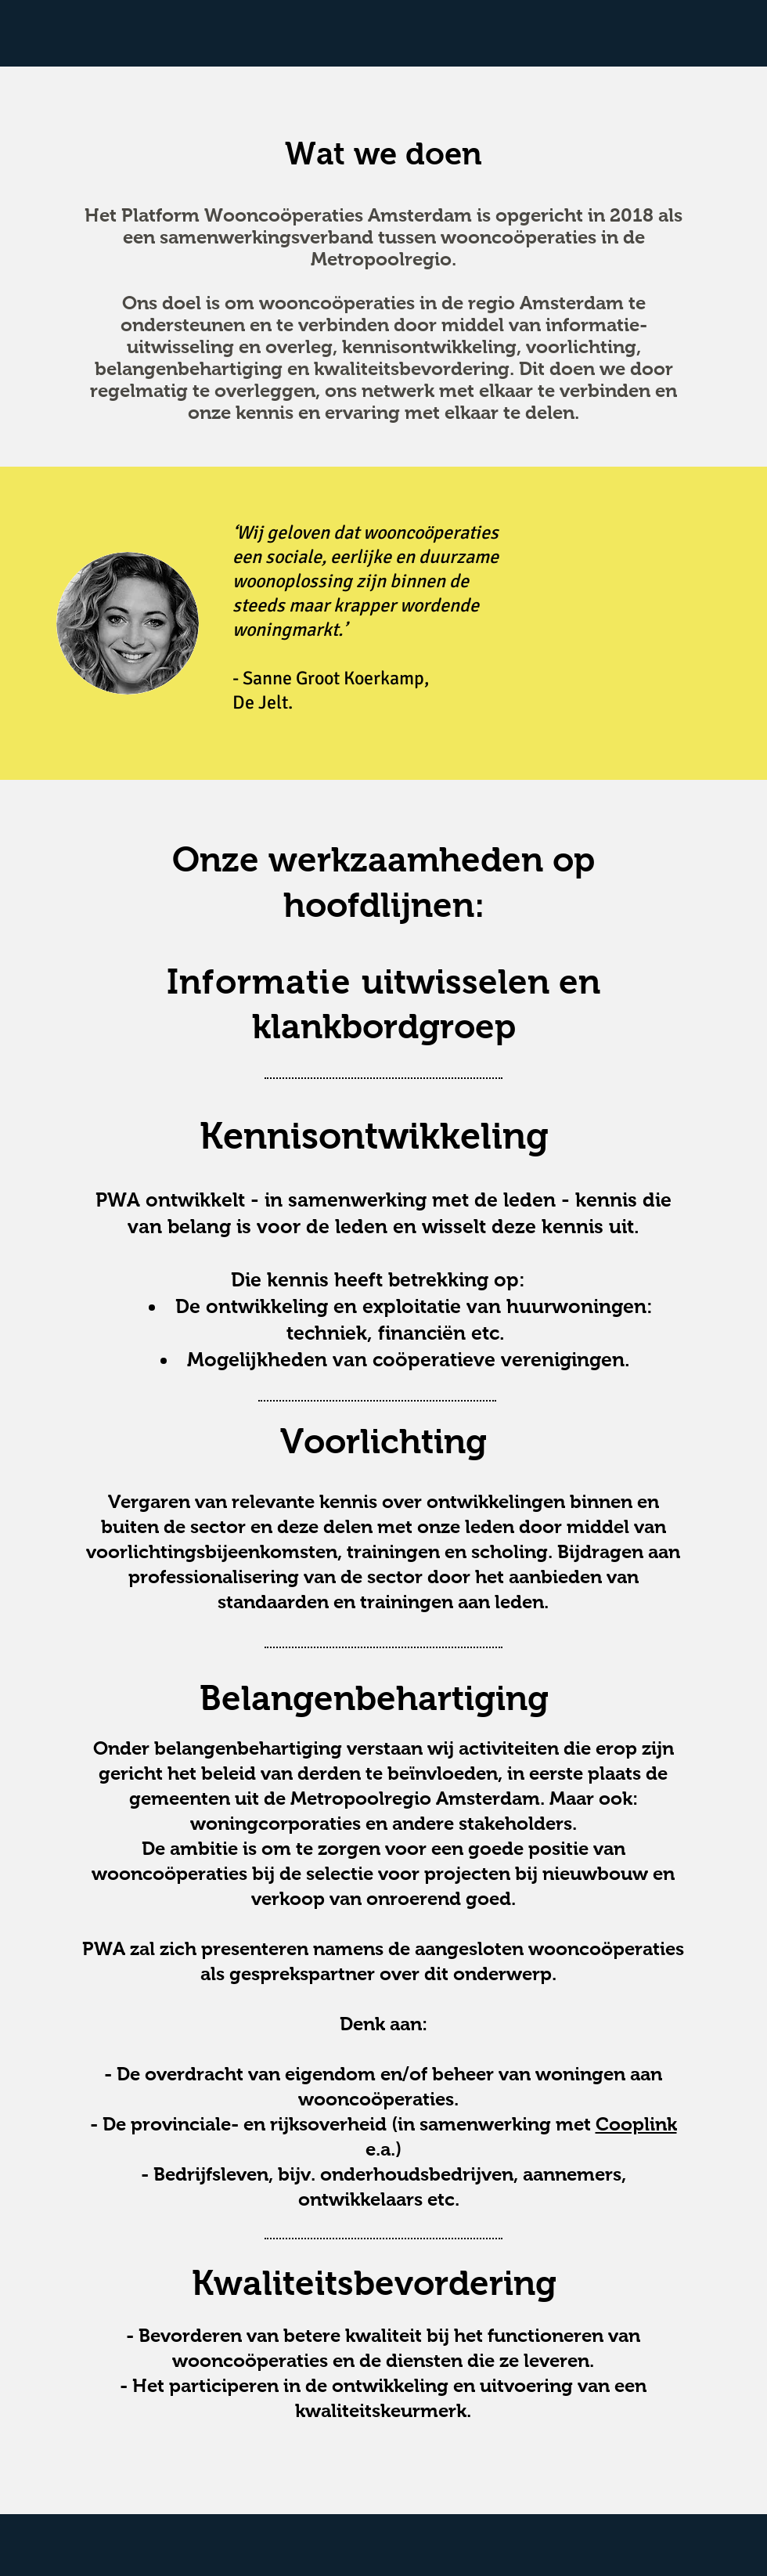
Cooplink (636, 2123)
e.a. (380, 2148)
